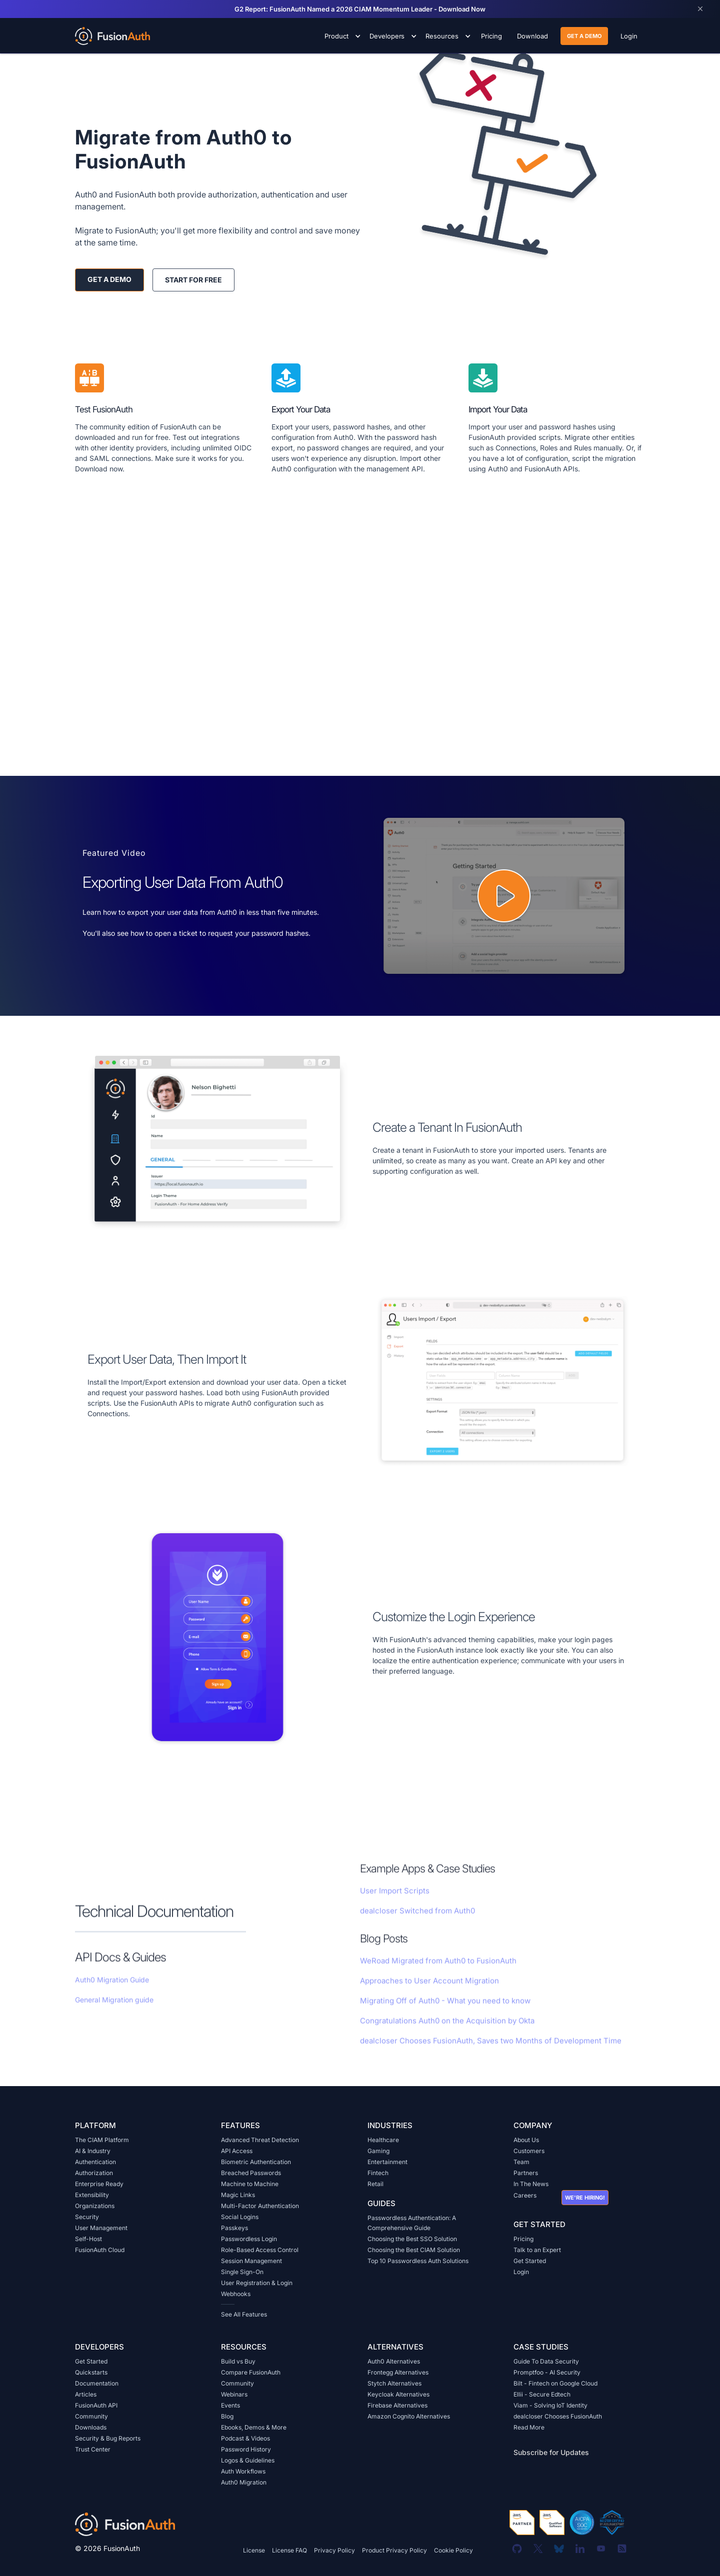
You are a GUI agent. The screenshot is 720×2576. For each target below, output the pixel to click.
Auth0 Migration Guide (112, 1995)
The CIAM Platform (102, 2140)
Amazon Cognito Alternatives (409, 2416)
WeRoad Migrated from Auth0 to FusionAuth (438, 1976)
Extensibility (92, 2195)
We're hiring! (585, 2197)
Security (87, 2217)
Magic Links (238, 2195)
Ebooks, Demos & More (253, 2427)
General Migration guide (114, 2015)
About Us (526, 2140)
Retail (376, 2184)
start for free (193, 279)
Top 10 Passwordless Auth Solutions (418, 2261)
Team (522, 2162)
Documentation (96, 2383)
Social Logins (239, 2217)
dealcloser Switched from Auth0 (417, 1926)
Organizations (94, 2206)
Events (230, 2405)
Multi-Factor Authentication (260, 2206)
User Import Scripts (395, 1906)
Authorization (94, 2173)
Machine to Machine (249, 2184)
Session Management (251, 2261)
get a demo (584, 35)
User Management (101, 2228)
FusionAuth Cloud (99, 2250)
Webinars (234, 2394)
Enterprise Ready (99, 2184)
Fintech (378, 2173)
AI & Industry (92, 2151)
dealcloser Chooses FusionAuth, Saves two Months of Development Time (491, 2056)
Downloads (90, 2427)
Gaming (379, 2151)
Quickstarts (91, 2372)
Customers (529, 2151)
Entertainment (388, 2162)
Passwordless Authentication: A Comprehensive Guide (412, 2223)
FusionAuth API (96, 2405)
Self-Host (88, 2239)
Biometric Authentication (256, 2162)
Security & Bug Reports (107, 2438)
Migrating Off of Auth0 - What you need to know (445, 2016)
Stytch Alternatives (395, 2383)
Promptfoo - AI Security (547, 2372)
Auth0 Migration (243, 2482)
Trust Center (92, 2449)
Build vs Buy (238, 2361)
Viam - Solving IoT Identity (551, 2405)
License (254, 2550)
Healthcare (383, 2140)
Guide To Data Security (546, 2361)
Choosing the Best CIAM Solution (414, 2250)
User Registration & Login (256, 2283)
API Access (236, 2151)
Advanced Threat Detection (260, 2140)
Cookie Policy (453, 2550)
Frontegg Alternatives (398, 2372)
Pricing (524, 2239)
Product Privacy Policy (394, 2550)
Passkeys (234, 2228)
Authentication (95, 2162)
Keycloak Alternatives (399, 2394)
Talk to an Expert (537, 2250)
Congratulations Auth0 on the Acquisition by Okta (447, 2036)
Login (521, 2272)
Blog (227, 2416)
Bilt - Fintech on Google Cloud (556, 2383)
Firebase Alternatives (398, 2405)
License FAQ (289, 2550)
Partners (526, 2173)
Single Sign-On (242, 2272)
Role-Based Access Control (259, 2250)
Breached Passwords (251, 2173)
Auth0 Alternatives (394, 2361)
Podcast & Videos (245, 2438)
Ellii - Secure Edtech (542, 2394)
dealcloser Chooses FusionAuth (558, 2416)
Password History (246, 2449)
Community (91, 2416)
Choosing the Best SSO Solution (412, 2239)
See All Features (244, 2314)
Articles (85, 2394)
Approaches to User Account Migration (429, 1996)
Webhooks (235, 2294)
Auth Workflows (243, 2471)
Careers (525, 2195)
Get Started (530, 2261)
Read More (529, 2427)
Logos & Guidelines (247, 2460)
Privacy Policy (334, 2550)
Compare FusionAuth (250, 2372)
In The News (531, 2184)
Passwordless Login (249, 2239)
